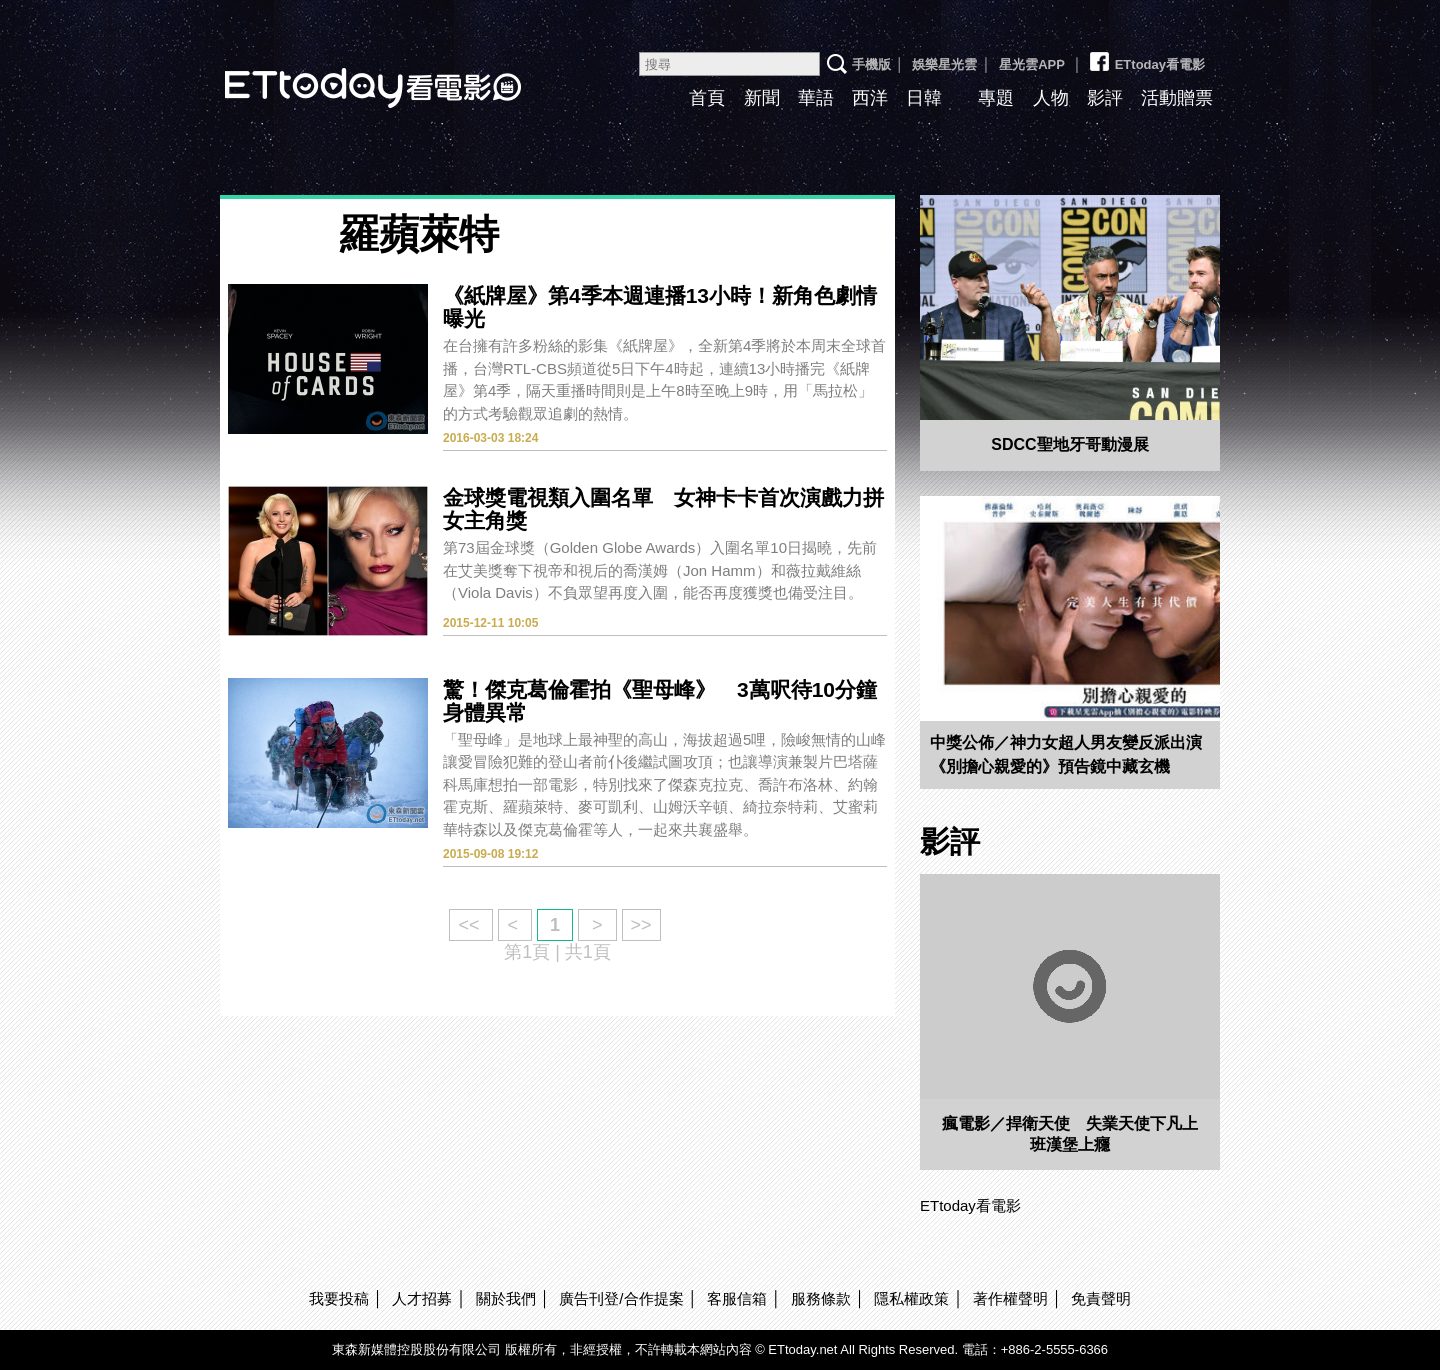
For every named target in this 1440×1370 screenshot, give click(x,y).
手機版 (871, 64)
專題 (996, 98)
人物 (1051, 98)
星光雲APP (1032, 64)
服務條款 (821, 1298)
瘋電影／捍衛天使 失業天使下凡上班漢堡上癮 (1070, 1134)
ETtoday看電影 (345, 72)
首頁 (707, 98)
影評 (1105, 98)
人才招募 (422, 1298)
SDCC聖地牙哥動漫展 (1069, 444)
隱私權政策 (911, 1298)
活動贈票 (1177, 98)
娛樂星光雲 (944, 64)
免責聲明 (1101, 1298)
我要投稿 (339, 1298)
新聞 (762, 98)
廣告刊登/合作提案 (621, 1298)
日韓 (924, 98)
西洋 (870, 98)
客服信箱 (737, 1298)
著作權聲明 (1010, 1298)
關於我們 (506, 1298)
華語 (816, 98)
